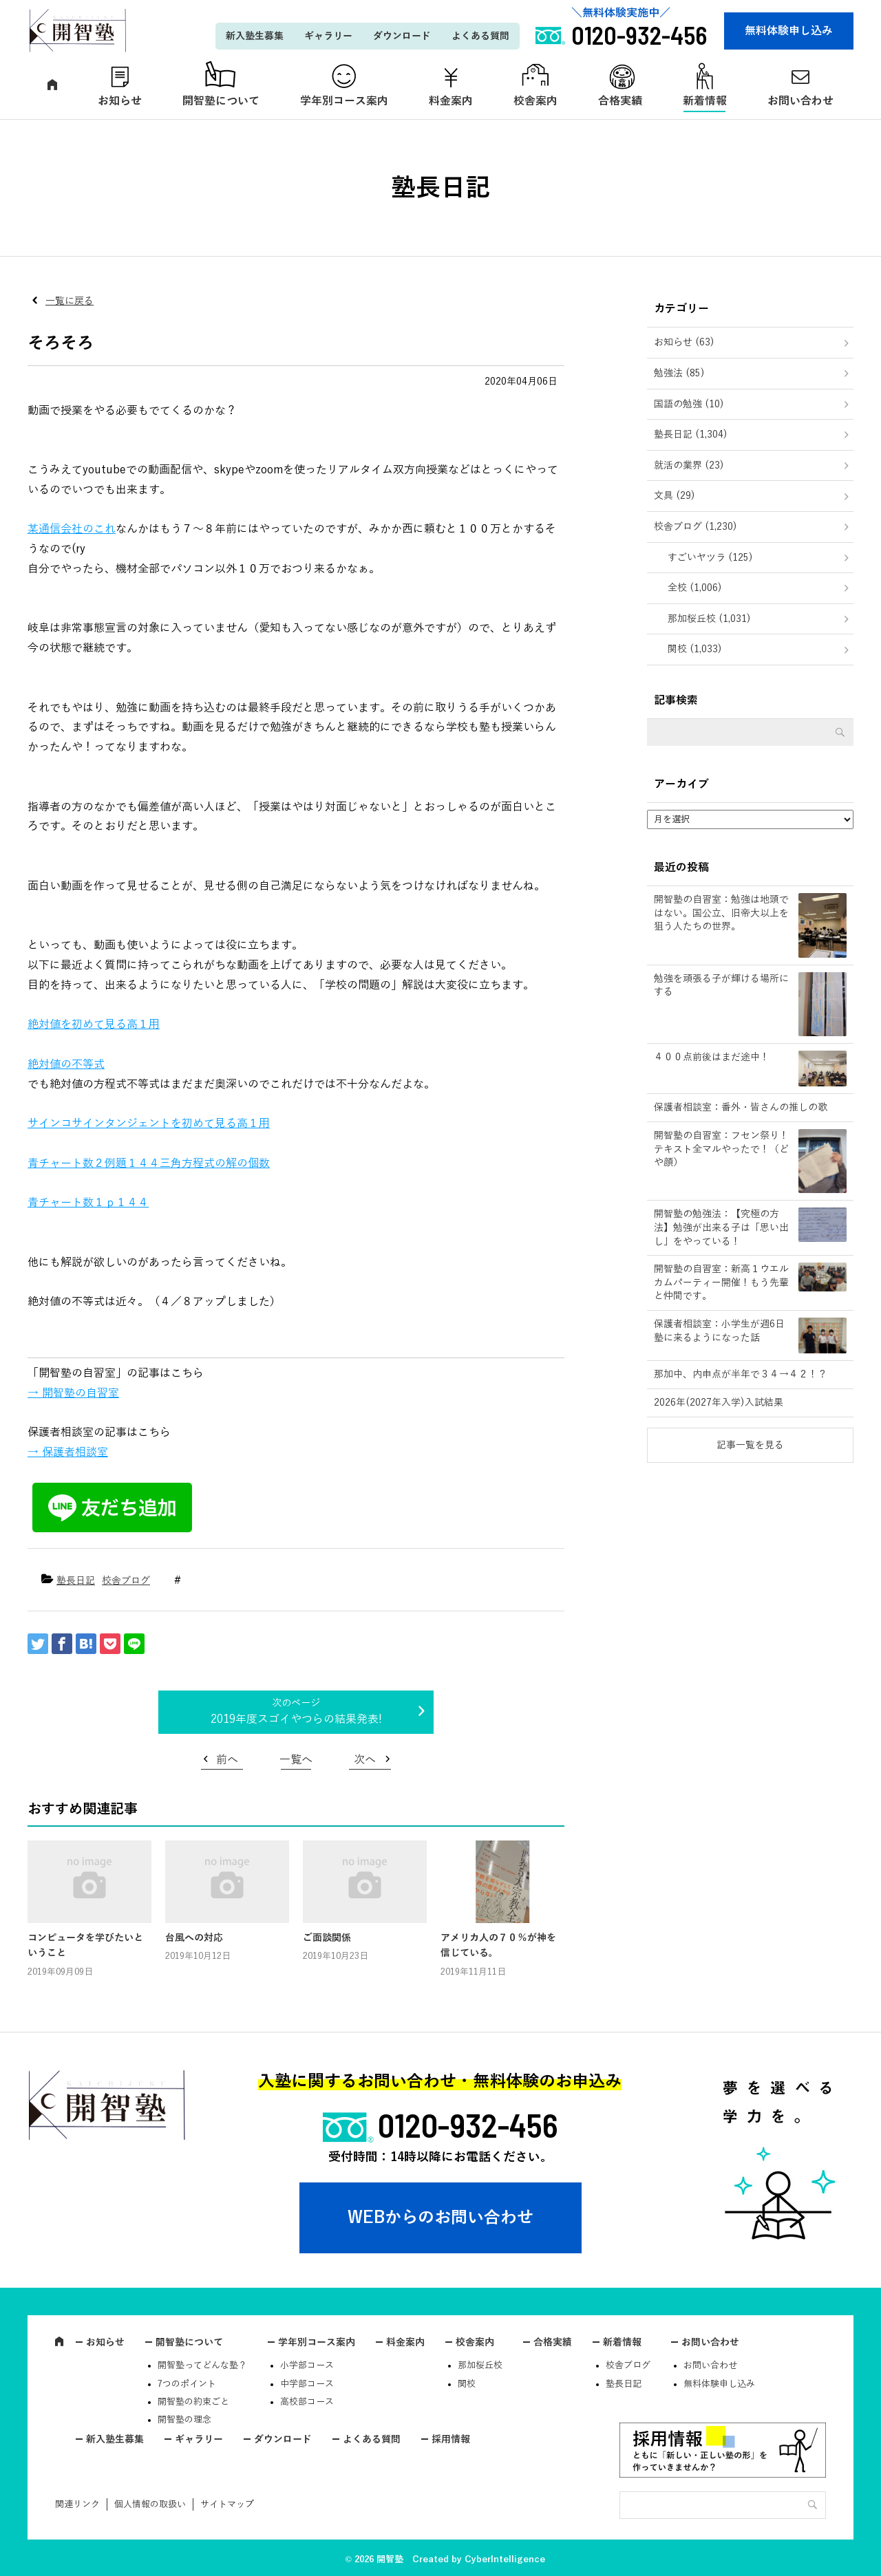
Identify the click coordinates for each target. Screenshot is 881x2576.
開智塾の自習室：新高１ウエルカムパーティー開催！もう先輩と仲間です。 (721, 1282)
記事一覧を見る (750, 1445)
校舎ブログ (126, 1581)
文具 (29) (674, 496)
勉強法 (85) (679, 373)
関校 (467, 2384)
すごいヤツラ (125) (710, 557)
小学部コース (307, 2365)
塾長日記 (75, 1581)
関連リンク (77, 2504)
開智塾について (220, 101)
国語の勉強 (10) (689, 404)
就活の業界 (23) (689, 465)
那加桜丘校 (480, 2365)
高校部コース (307, 2402)
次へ (365, 1760)
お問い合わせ (800, 101)
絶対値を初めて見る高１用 (94, 1024)
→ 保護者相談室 (68, 1452)
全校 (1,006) (695, 588)
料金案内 (451, 101)
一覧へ (295, 1760)
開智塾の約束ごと (193, 2402)
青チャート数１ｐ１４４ (88, 1202)
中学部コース (307, 2384)
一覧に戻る (69, 301)
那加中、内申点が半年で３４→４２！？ (740, 1374)
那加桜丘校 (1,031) (709, 619)
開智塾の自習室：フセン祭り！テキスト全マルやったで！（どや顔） (721, 1149)
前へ (227, 1760)
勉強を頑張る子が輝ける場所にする (721, 986)
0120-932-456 (468, 2125)
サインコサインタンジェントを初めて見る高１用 (149, 1123)
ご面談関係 (327, 1938)
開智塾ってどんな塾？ (202, 2365)
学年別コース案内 (344, 101)
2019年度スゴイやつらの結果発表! (296, 1719)
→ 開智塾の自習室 (73, 1393)
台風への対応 (194, 1938)
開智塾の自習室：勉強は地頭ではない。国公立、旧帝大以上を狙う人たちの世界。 (721, 913)
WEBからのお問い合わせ (440, 2217)
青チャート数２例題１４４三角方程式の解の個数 (149, 1163)
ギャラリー (328, 36)
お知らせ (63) (684, 342)
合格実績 (620, 101)
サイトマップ (227, 2504)
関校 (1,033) (695, 649)
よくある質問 (480, 36)
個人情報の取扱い (150, 2504)
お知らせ (120, 101)
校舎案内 (535, 101)
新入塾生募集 (255, 36)
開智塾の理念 (184, 2420)
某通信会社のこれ (72, 529)
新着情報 (705, 101)
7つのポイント (187, 2384)
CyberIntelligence (505, 2559)
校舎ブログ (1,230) (695, 527)
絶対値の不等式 (66, 1064)
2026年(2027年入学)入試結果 (718, 1402)
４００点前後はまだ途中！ (711, 1057)
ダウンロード (402, 36)
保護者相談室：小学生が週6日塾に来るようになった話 (719, 1331)
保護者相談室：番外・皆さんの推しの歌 (740, 1107)
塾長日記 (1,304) (691, 434)
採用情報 (451, 2439)
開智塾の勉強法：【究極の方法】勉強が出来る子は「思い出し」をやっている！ (721, 1227)
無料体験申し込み (789, 31)
